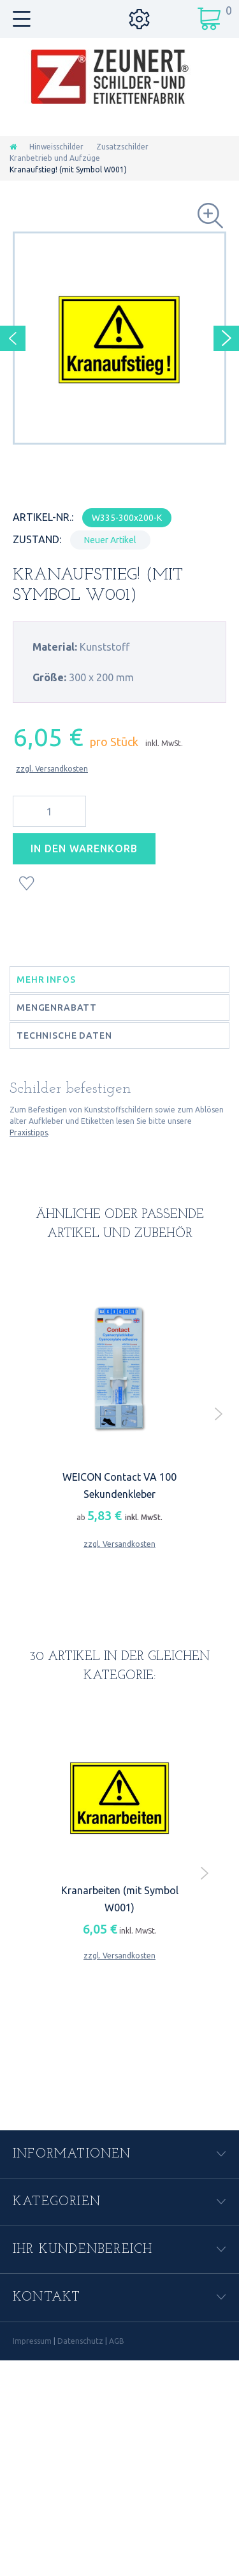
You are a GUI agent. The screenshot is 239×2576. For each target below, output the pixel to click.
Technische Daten (64, 1035)
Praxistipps (29, 1132)
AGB (116, 2341)
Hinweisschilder (56, 146)
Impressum (32, 2341)
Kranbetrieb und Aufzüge (55, 158)
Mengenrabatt (57, 1007)
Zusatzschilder (122, 146)
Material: (55, 647)
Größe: (49, 677)
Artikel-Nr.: (43, 517)
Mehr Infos (46, 979)
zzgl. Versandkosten (52, 769)
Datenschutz (80, 2341)
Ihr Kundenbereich (82, 2249)
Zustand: (37, 539)
